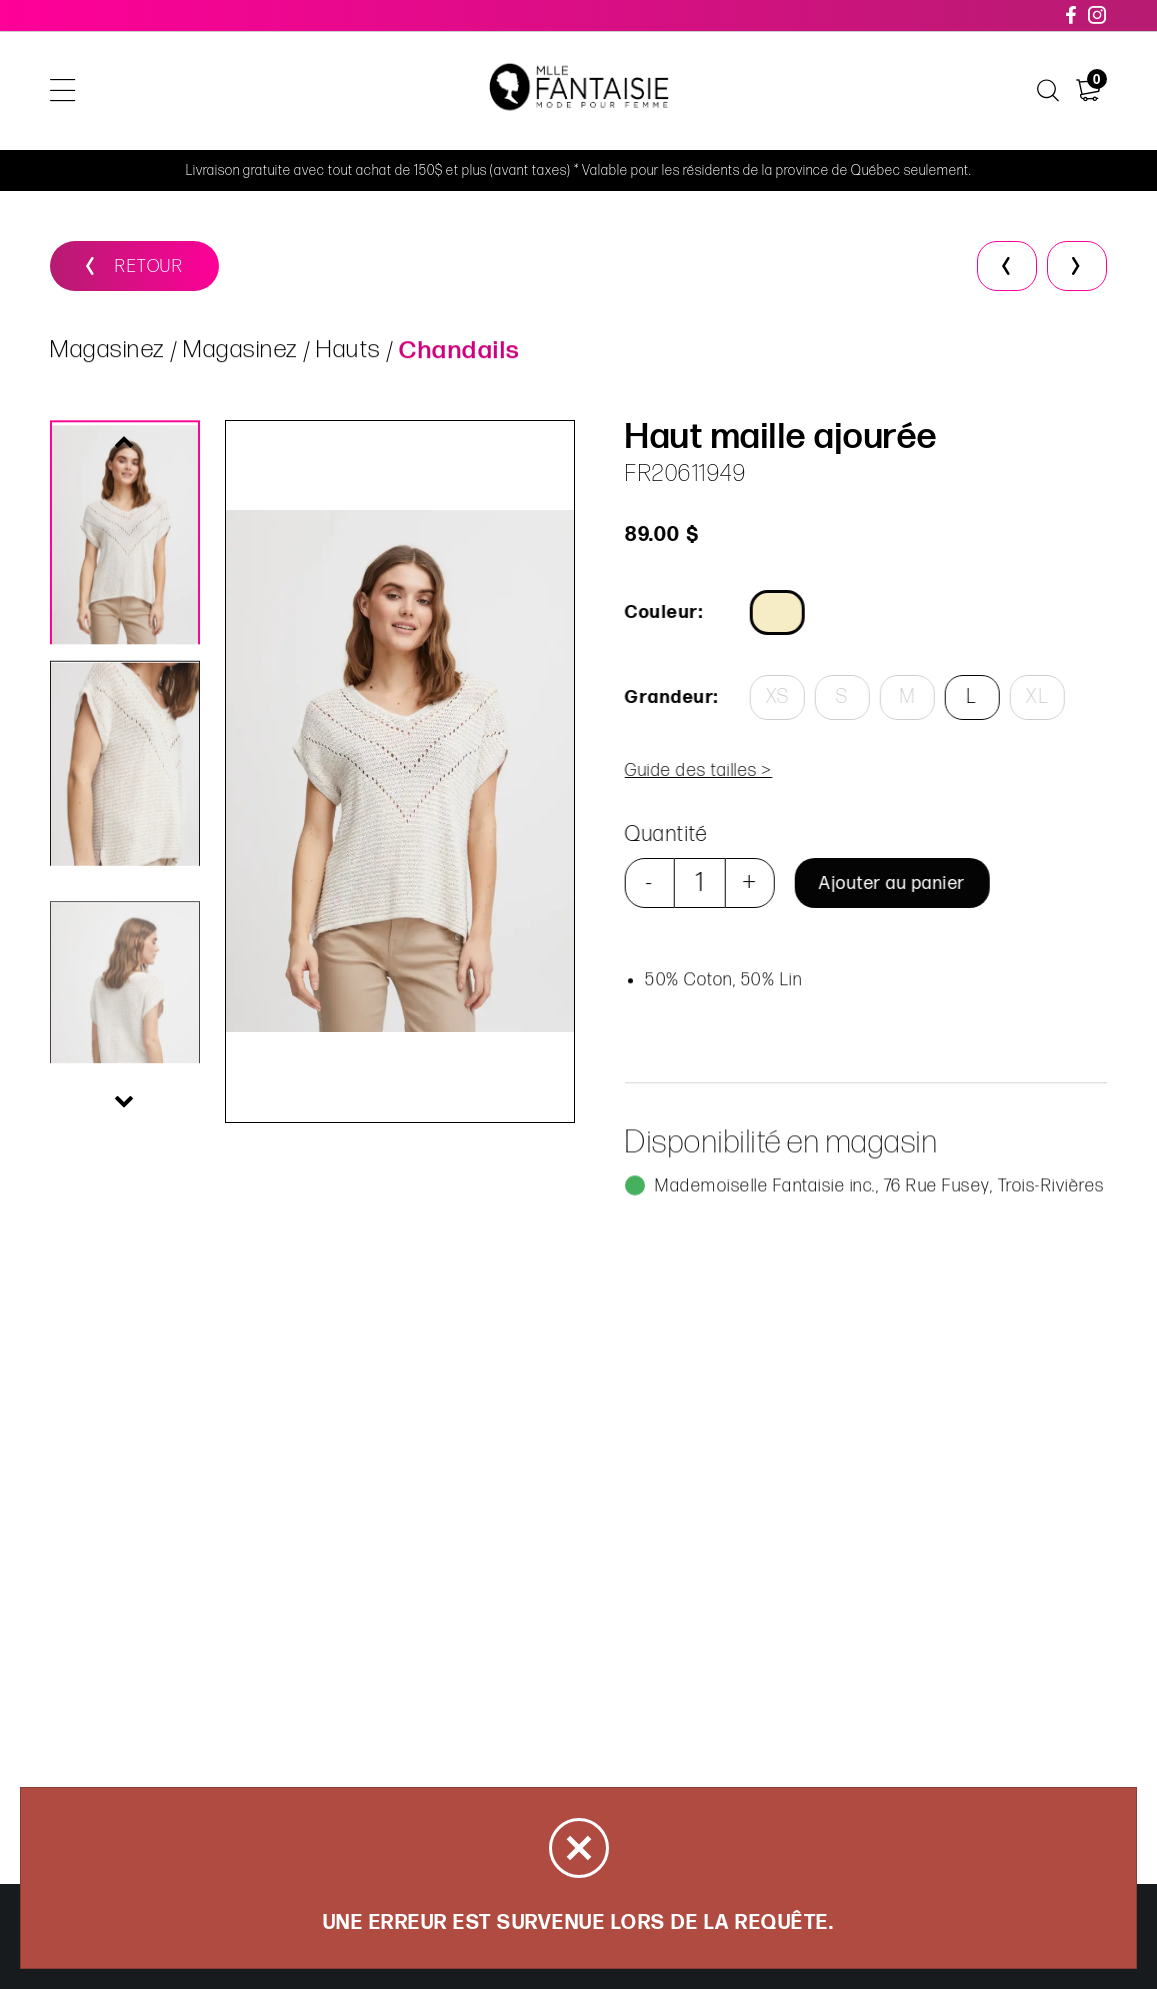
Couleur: (662, 612)
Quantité (664, 834)
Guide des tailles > (697, 770)
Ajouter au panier (890, 883)
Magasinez (107, 352)
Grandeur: (670, 697)
